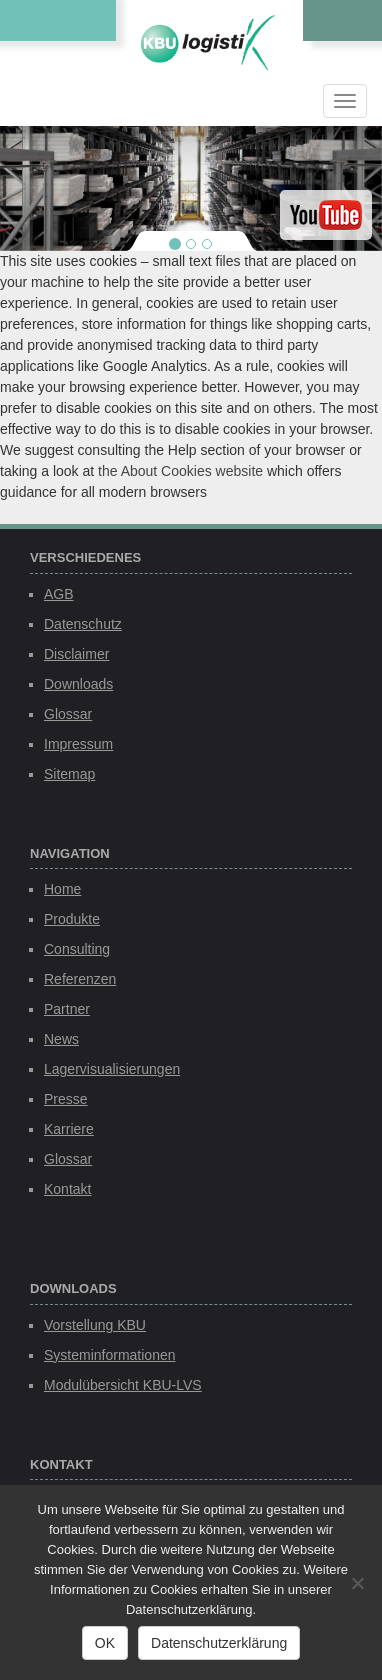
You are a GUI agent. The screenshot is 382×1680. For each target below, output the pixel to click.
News (61, 1039)
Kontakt (67, 1189)
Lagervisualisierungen (112, 1069)
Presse (66, 1099)
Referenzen (80, 979)
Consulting (77, 949)
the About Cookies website (180, 471)
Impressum (78, 744)
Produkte (72, 919)
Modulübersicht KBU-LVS (123, 1385)
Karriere (69, 1129)
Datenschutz (83, 624)
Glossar (68, 714)
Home (62, 889)
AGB (59, 594)
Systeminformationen (110, 1355)
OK (105, 1643)
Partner (67, 1009)
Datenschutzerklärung (219, 1643)
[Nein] (357, 1583)
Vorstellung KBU (95, 1325)
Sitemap (69, 774)
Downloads (78, 684)
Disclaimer (76, 654)
